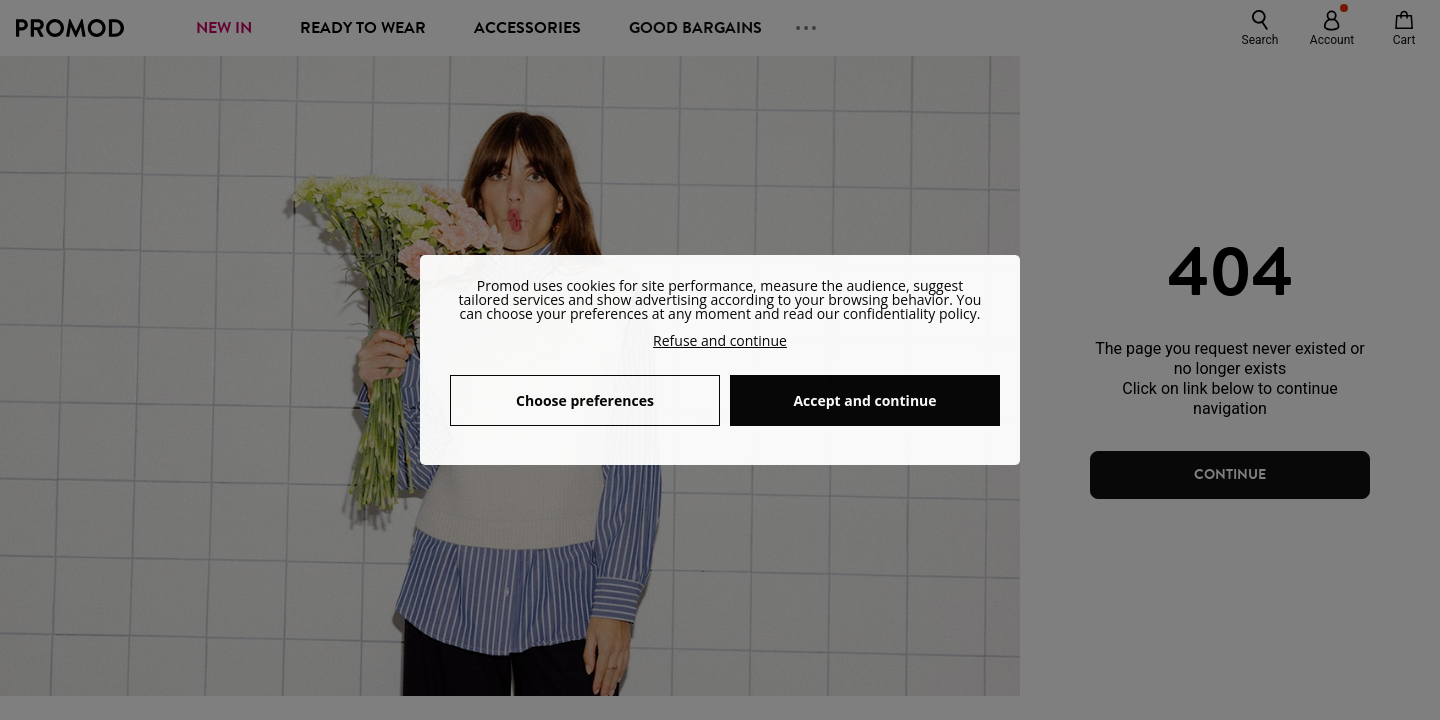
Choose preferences (585, 400)
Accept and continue (864, 400)
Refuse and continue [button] (720, 340)
